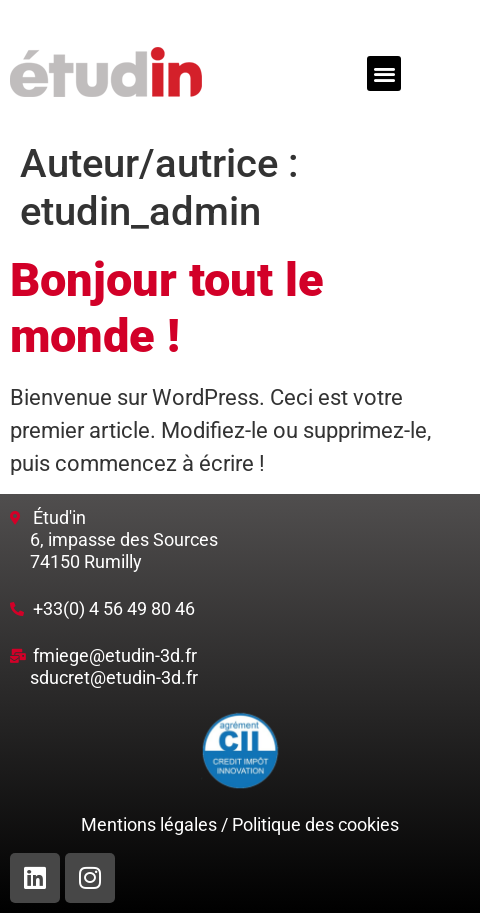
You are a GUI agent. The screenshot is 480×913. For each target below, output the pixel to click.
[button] (384, 73)
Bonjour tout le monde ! (167, 307)
